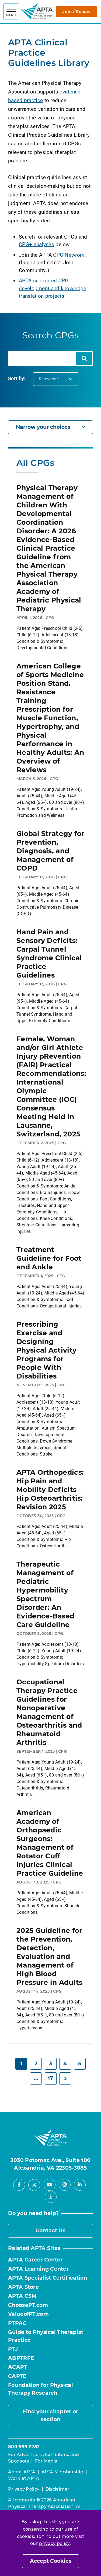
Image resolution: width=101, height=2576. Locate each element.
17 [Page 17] (50, 2078)
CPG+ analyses (36, 244)
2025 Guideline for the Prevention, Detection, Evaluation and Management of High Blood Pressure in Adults (49, 1956)
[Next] (65, 2078)
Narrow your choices (50, 427)
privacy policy (54, 2543)
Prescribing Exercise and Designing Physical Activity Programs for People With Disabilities (46, 1350)
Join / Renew (76, 11)
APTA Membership (62, 2471)
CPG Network (68, 254)
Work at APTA (23, 2478)
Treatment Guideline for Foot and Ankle (48, 1258)
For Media (46, 2461)
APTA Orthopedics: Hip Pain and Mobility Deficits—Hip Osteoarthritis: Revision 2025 (50, 1489)
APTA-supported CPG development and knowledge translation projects (52, 288)
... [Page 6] (36, 2078)
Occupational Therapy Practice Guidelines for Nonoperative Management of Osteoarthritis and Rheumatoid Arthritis (49, 1712)
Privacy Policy (23, 2489)
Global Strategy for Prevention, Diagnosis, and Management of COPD (50, 850)
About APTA (21, 2471)
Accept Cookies (50, 2561)
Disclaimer (57, 2489)
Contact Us (50, 2230)
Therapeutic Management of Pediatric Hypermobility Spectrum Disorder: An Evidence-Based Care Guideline (45, 1594)
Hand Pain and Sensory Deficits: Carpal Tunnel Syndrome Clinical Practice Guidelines (49, 953)
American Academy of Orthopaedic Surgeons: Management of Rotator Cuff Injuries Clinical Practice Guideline (49, 1843)
